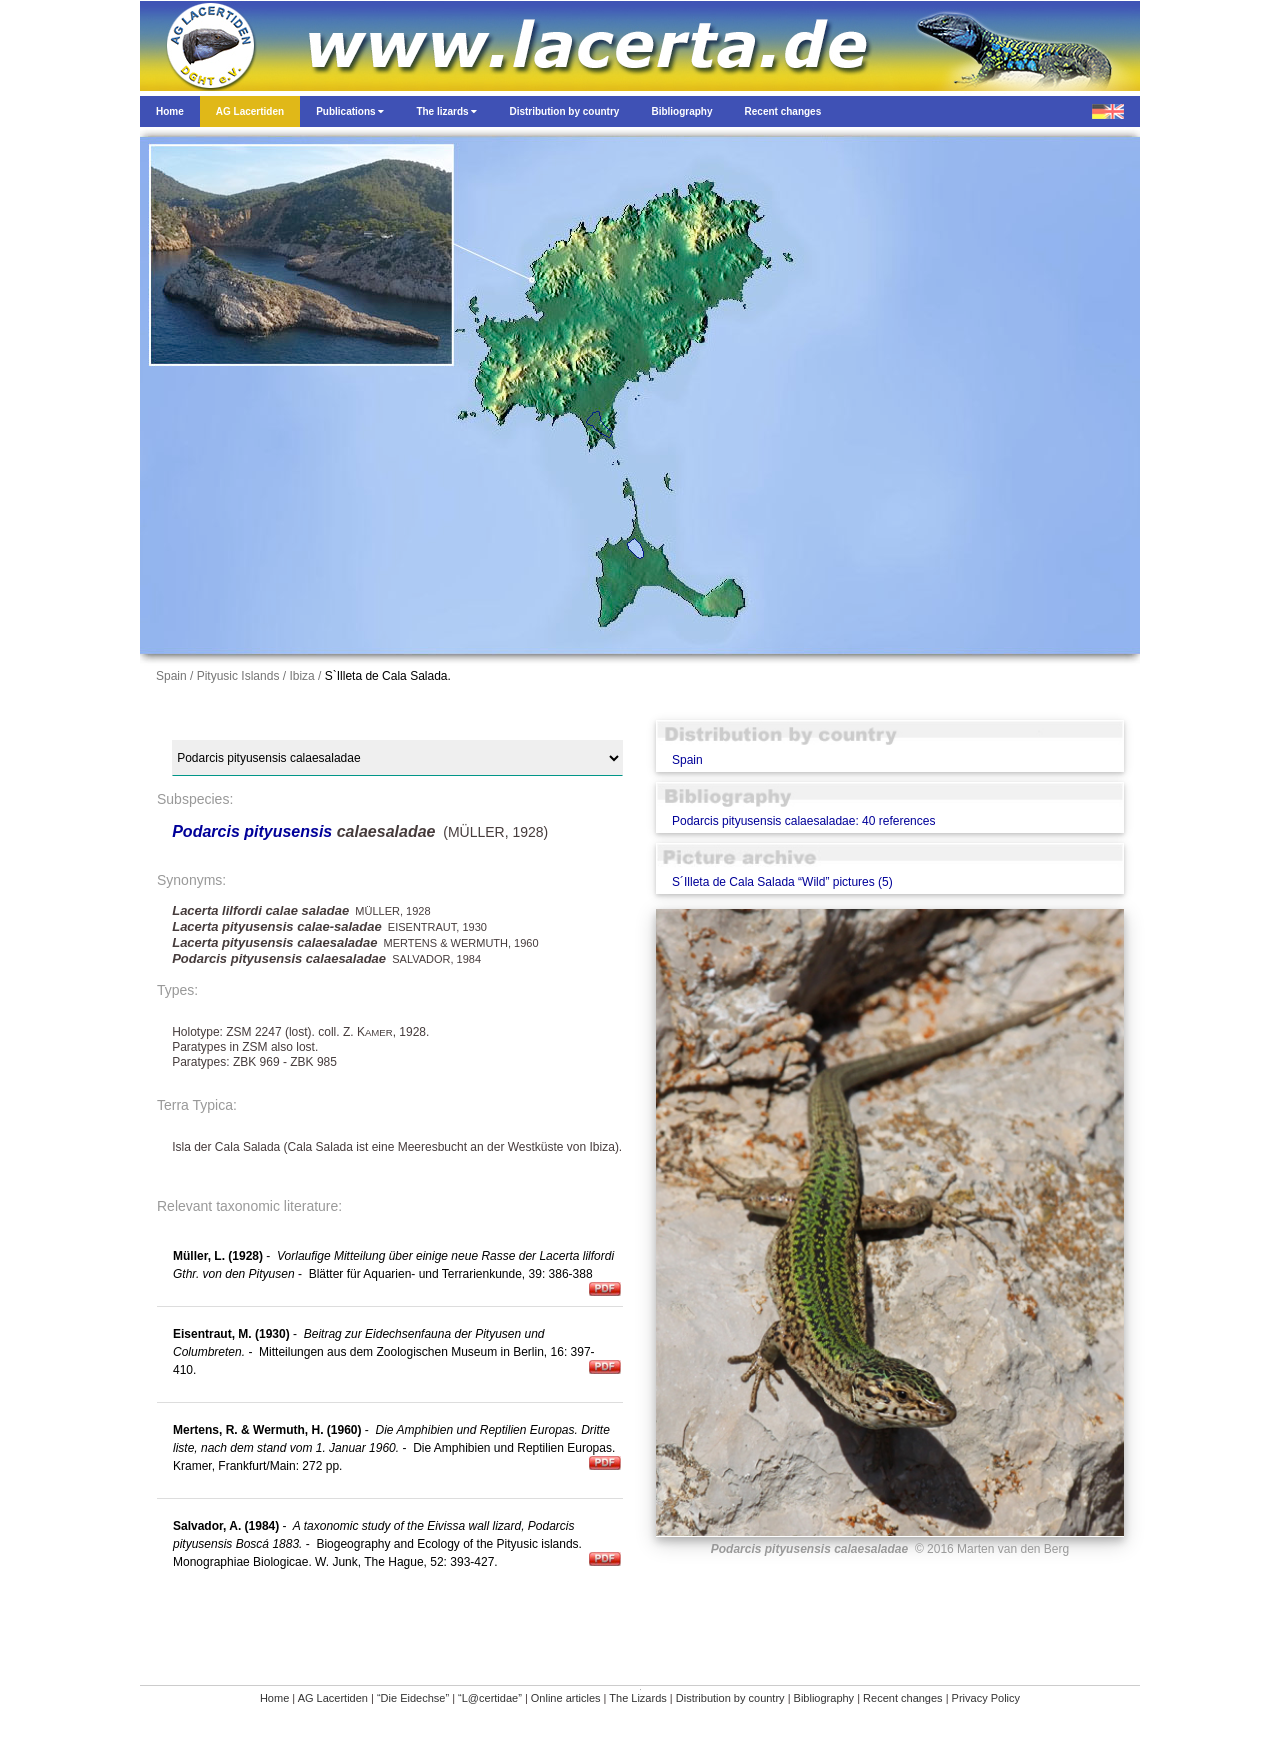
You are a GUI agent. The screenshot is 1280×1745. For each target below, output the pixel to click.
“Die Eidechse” (413, 1698)
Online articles (566, 1698)
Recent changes (903, 1698)
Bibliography (824, 1698)
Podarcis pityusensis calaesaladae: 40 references (803, 821)
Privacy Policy (986, 1698)
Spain (687, 760)
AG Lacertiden (333, 1698)
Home (274, 1698)
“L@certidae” (490, 1698)
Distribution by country (730, 1698)
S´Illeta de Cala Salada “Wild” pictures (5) (782, 882)
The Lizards (637, 1698)
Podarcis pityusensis (252, 831)
